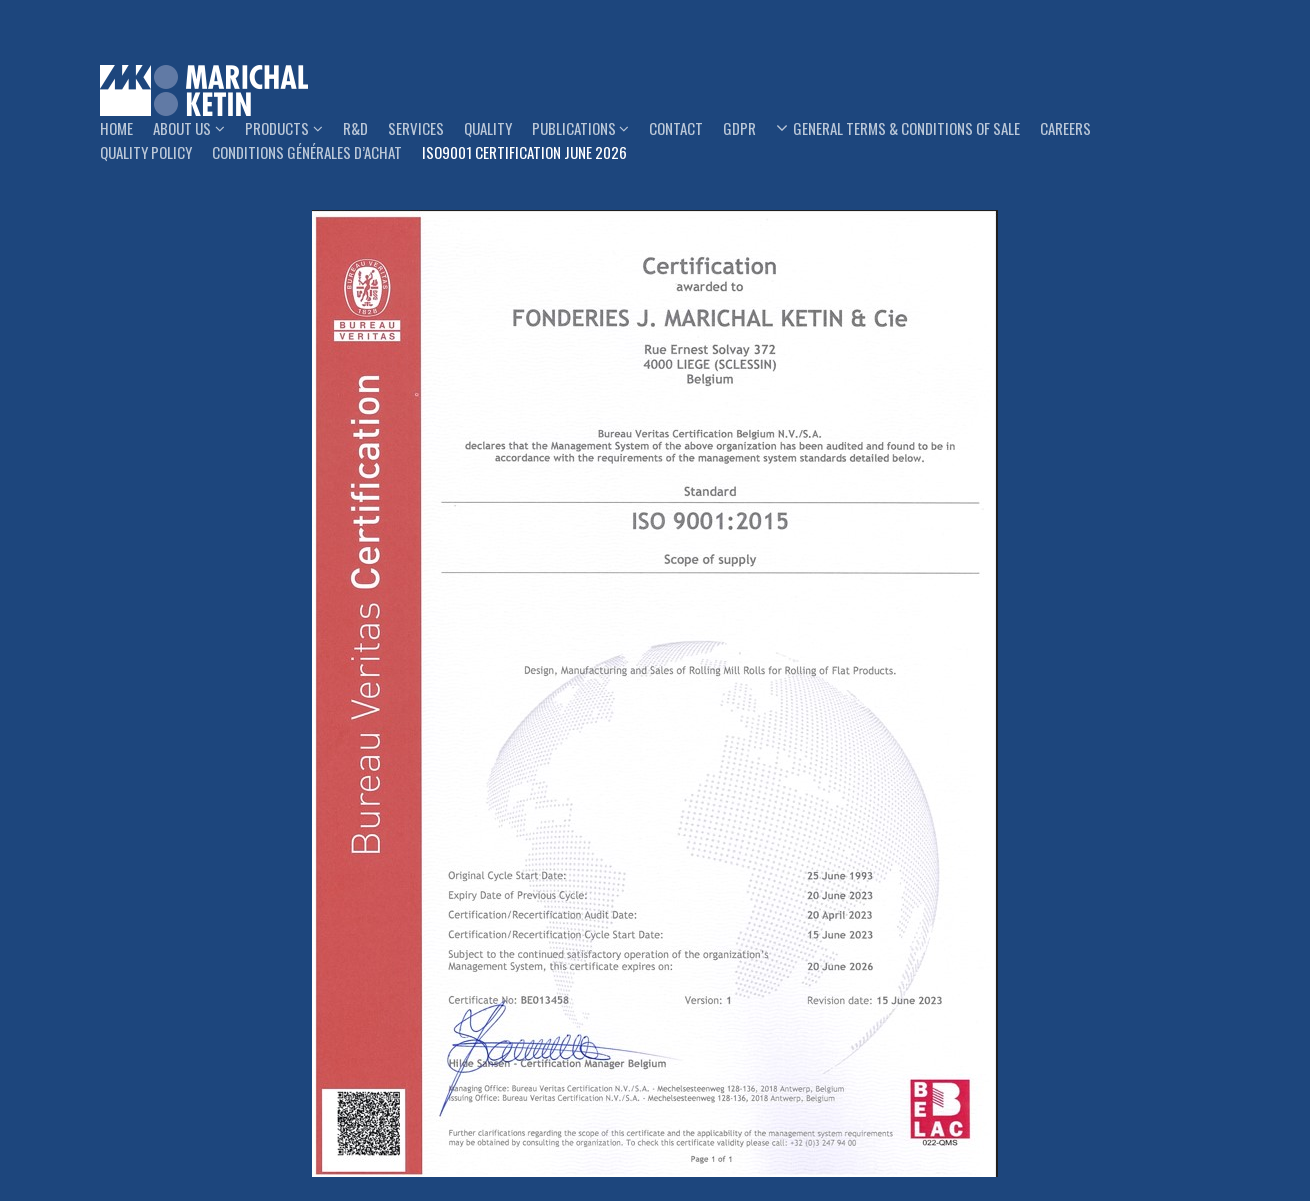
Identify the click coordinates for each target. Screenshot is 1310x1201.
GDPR (739, 128)
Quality (488, 128)
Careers (1065, 128)
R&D (355, 128)
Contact (676, 128)
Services (416, 128)
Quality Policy (146, 152)
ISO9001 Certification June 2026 (524, 152)
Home (116, 128)
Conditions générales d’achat (307, 152)
